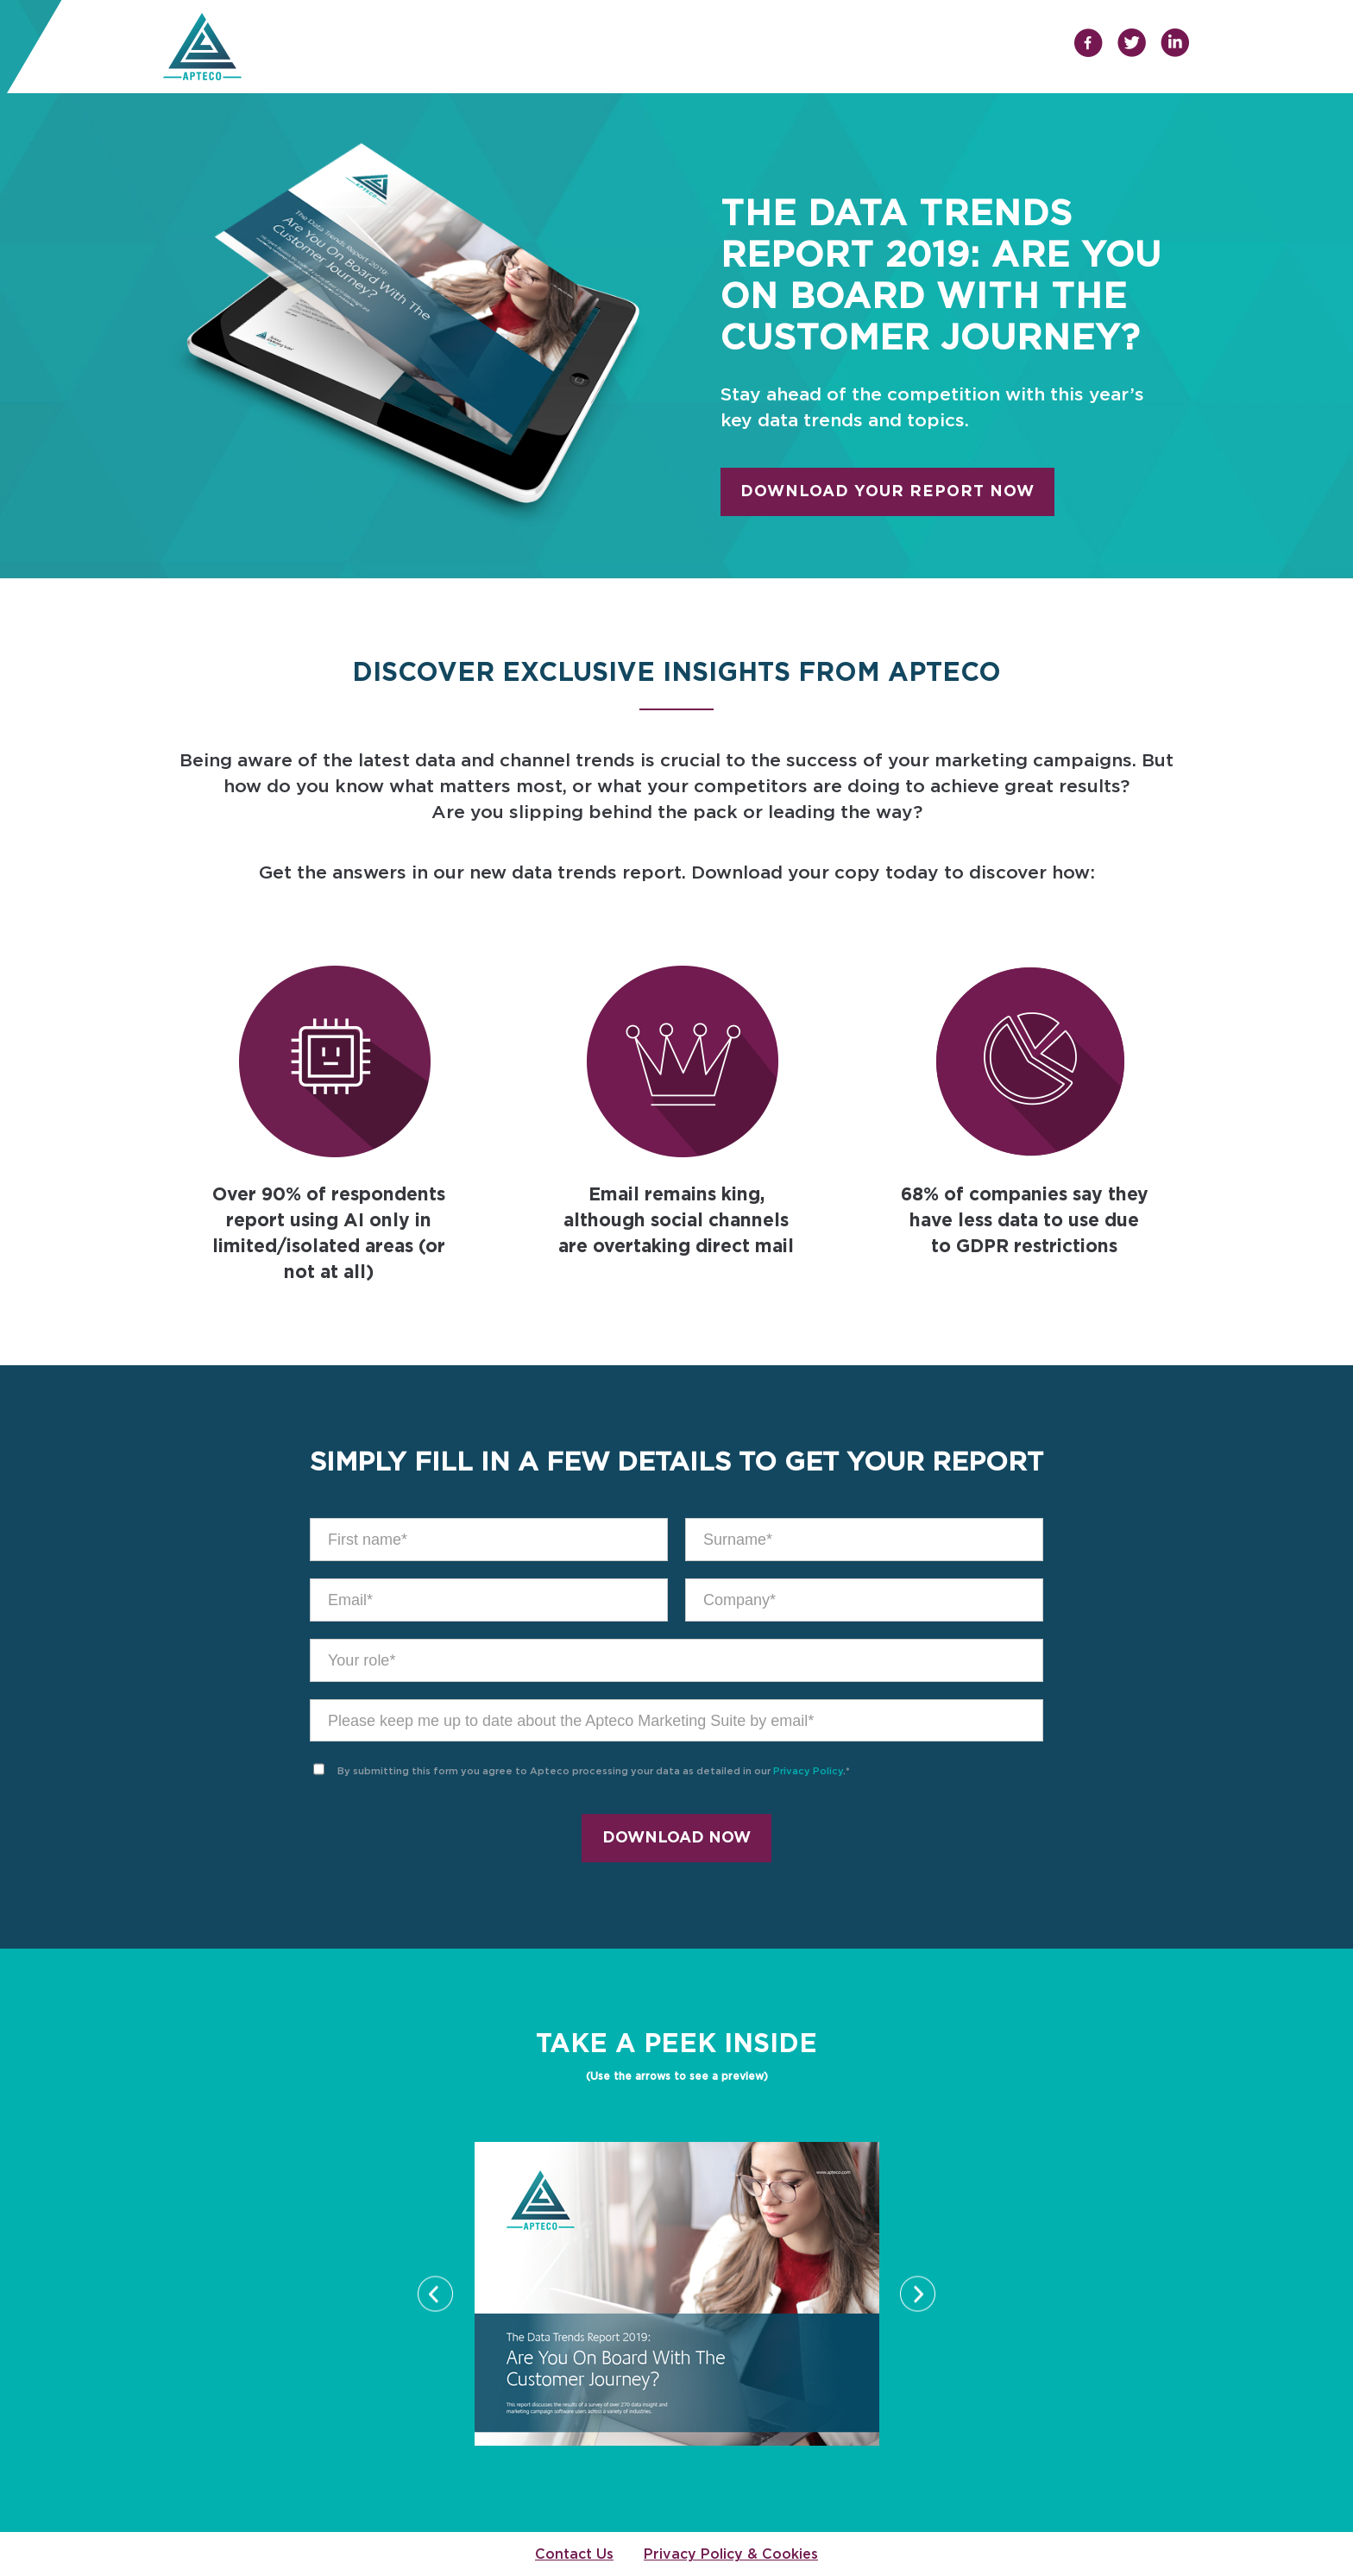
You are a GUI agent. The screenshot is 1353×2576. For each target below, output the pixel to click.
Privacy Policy (808, 1771)
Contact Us (574, 2554)
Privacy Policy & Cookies (731, 2554)
